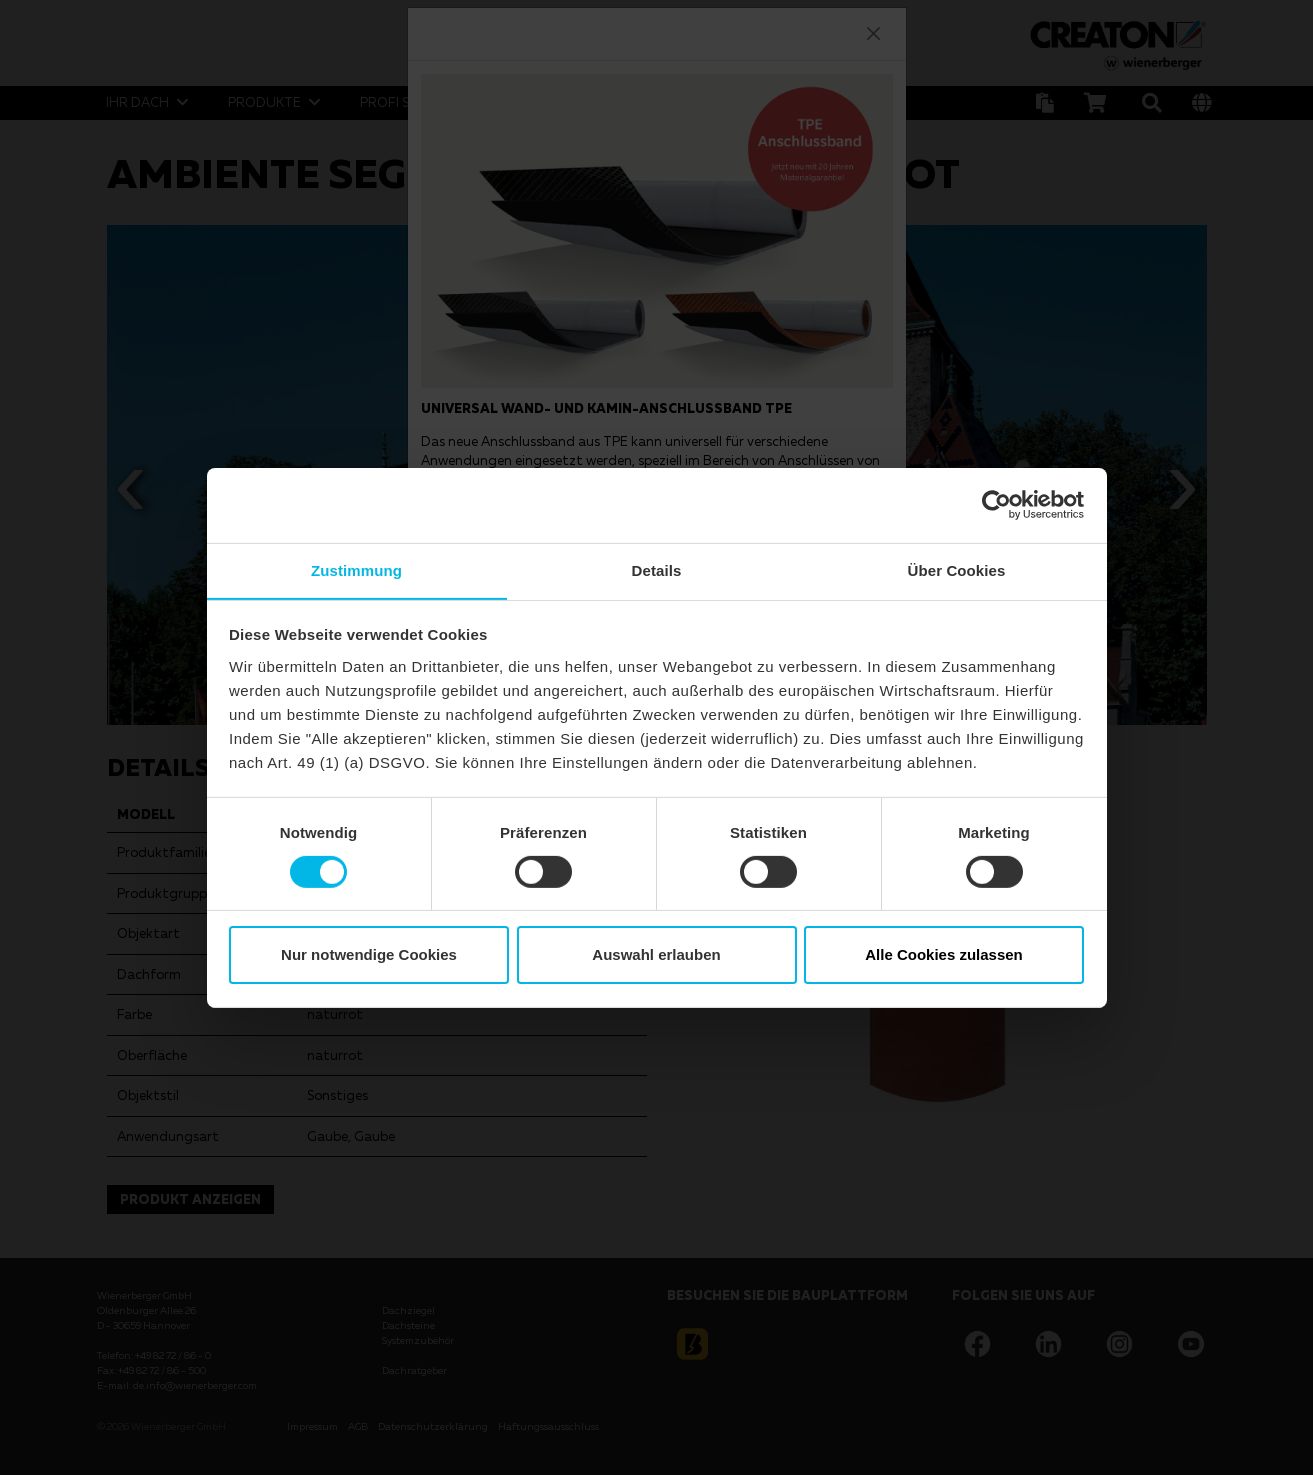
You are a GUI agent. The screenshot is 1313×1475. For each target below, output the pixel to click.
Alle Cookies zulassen (944, 955)
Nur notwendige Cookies (369, 955)
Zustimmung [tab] (356, 569)
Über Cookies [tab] (957, 569)
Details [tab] (657, 569)
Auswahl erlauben (656, 955)
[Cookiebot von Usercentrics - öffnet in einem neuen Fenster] (996, 504)
